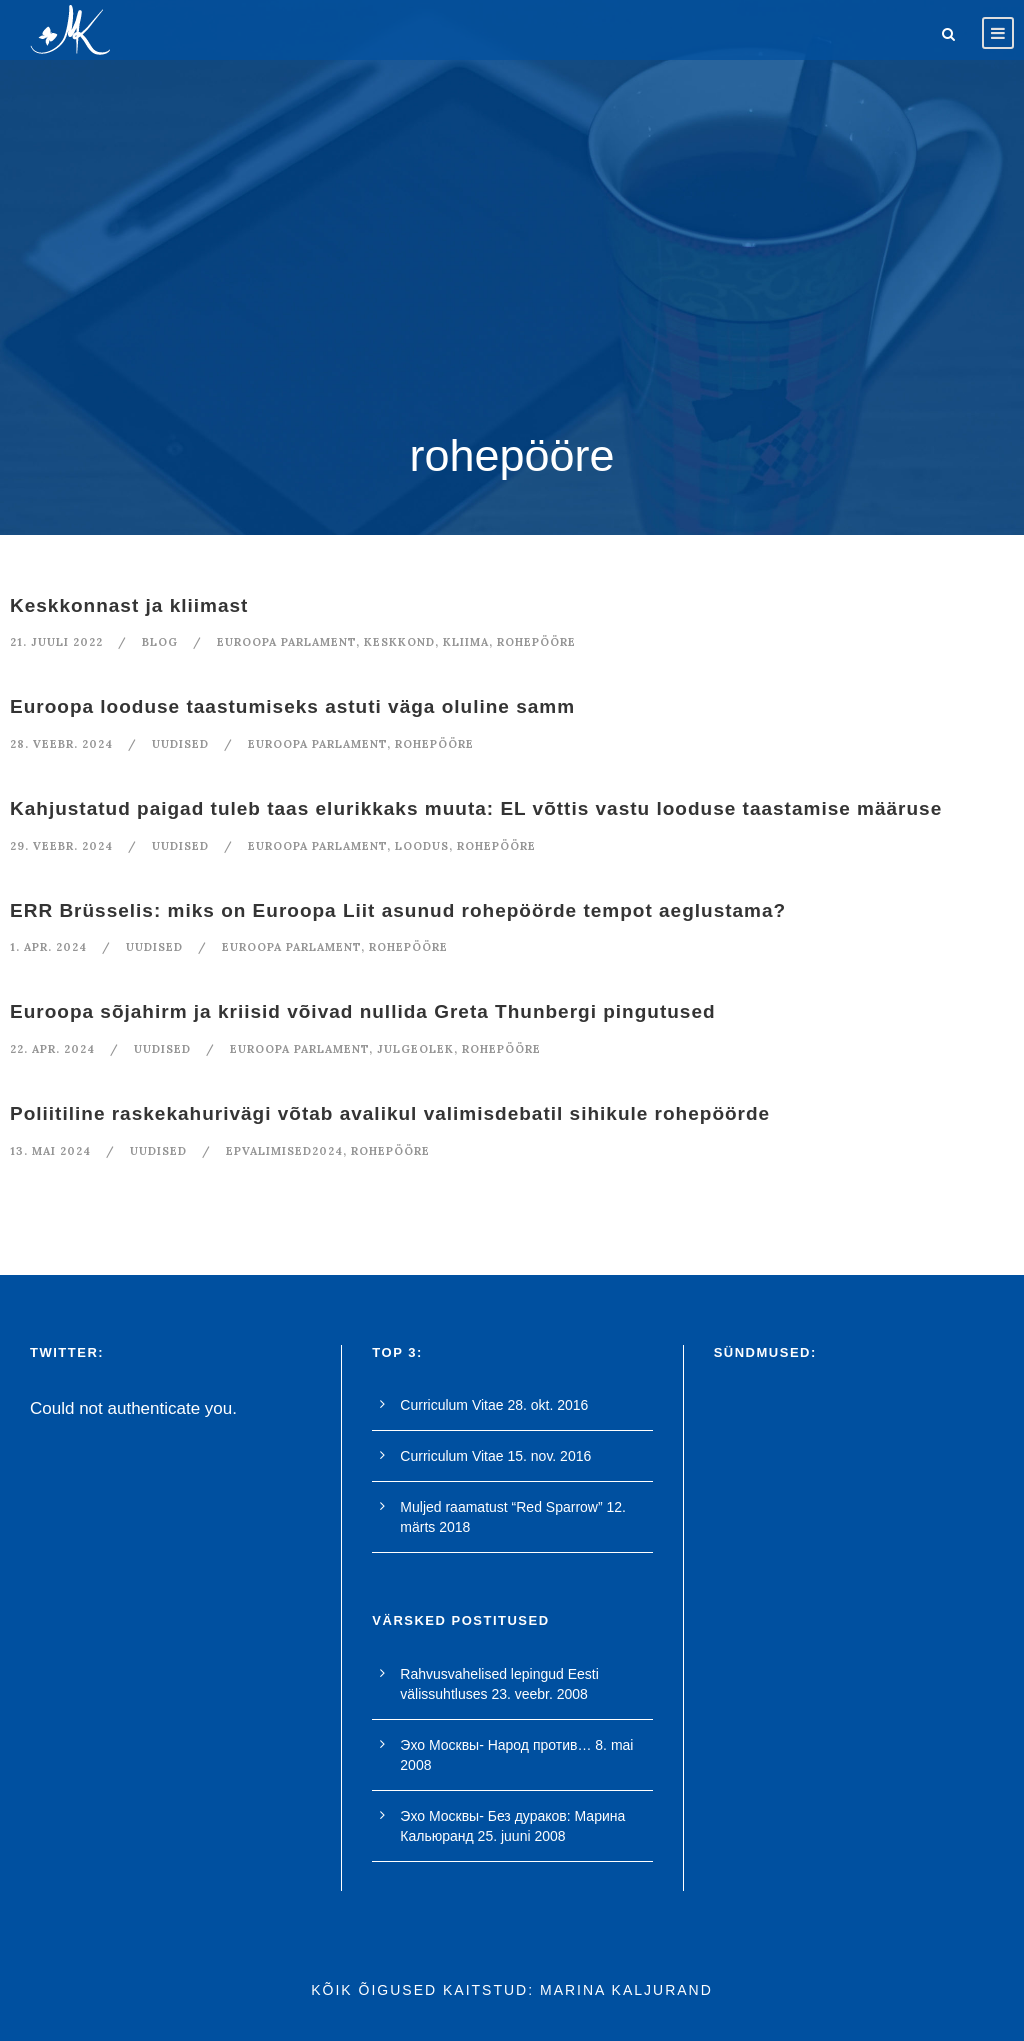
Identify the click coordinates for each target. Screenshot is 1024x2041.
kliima (466, 642)
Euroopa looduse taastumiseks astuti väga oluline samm (292, 706)
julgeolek (415, 1049)
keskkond (399, 642)
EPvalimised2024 (284, 1151)
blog (160, 642)
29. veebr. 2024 (61, 846)
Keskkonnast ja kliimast (129, 605)
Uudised (180, 744)
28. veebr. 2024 (61, 744)
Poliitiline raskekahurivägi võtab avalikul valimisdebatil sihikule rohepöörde (390, 1113)
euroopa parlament (286, 642)
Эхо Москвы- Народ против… (495, 1745)
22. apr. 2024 (52, 1049)
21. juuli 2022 (56, 642)
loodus (422, 846)
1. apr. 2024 (48, 947)
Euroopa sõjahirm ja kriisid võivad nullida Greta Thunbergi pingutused (363, 1011)
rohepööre (536, 642)
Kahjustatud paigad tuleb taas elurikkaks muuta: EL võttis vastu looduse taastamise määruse (476, 808)
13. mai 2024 (50, 1151)
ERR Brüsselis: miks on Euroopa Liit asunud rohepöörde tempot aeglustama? (398, 910)
